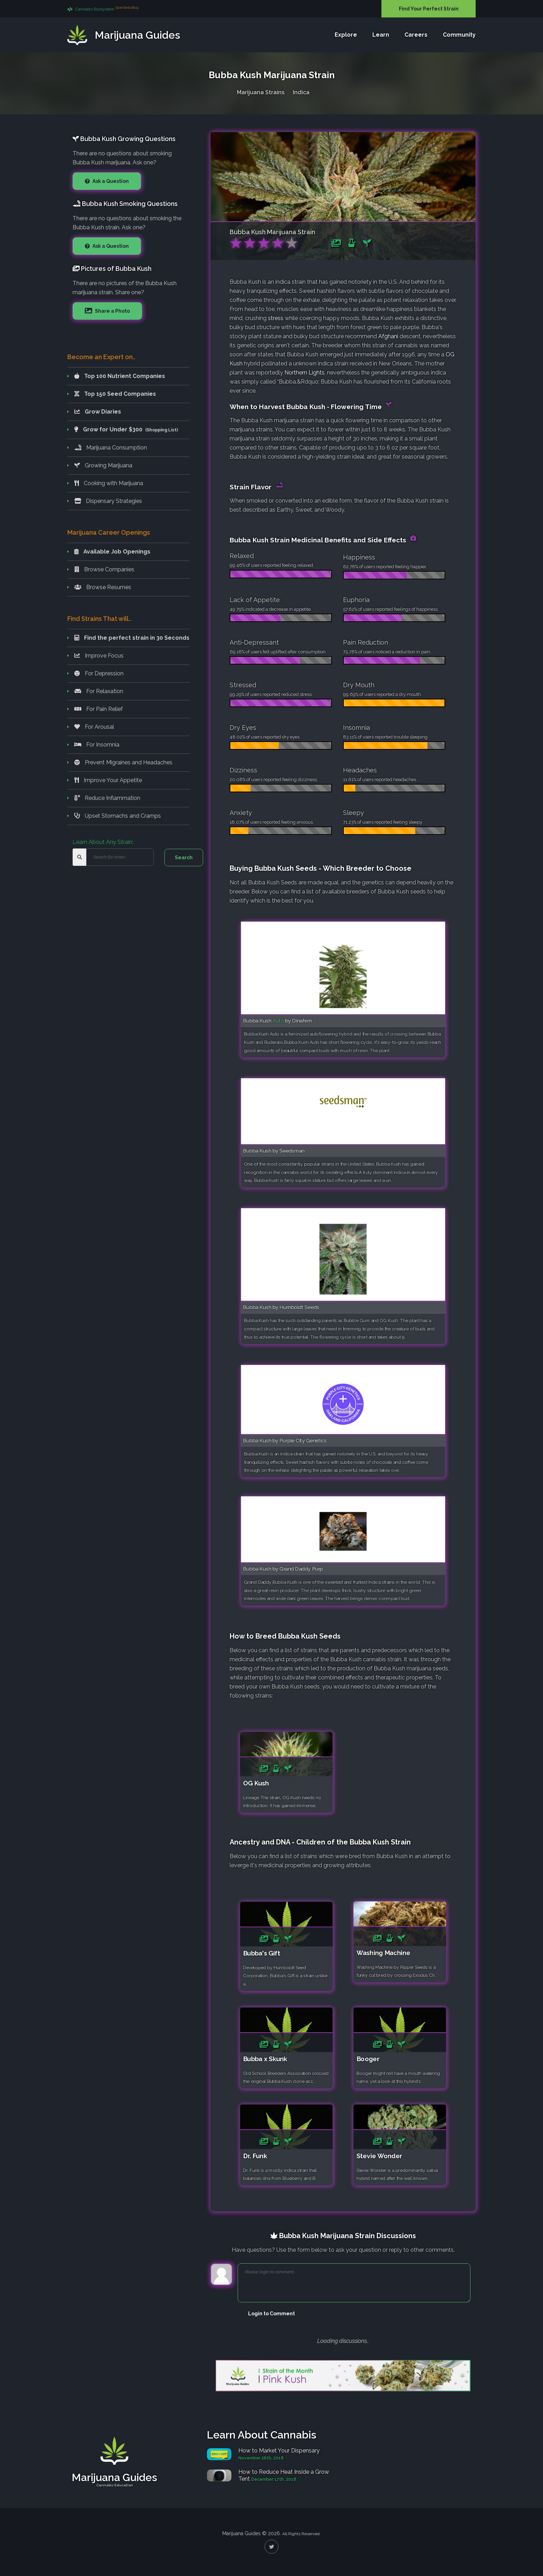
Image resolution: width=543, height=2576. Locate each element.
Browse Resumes (102, 587)
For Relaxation (98, 691)
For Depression (99, 673)
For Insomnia (96, 744)
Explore (346, 34)
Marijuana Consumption (110, 447)
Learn (380, 34)
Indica (301, 92)
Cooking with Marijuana (108, 483)
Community (459, 34)
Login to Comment (271, 2313)
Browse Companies (104, 569)
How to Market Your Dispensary (279, 2450)
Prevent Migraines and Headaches (123, 762)
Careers (415, 34)
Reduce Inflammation (107, 798)
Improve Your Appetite (108, 780)
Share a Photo (112, 311)
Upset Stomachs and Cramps (117, 815)
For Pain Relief (98, 709)
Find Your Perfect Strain (429, 9)
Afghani (388, 336)
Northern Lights (304, 372)
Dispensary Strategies (108, 501)
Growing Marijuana (103, 465)
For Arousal (94, 726)
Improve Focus (99, 655)
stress (275, 318)
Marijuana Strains (260, 92)
